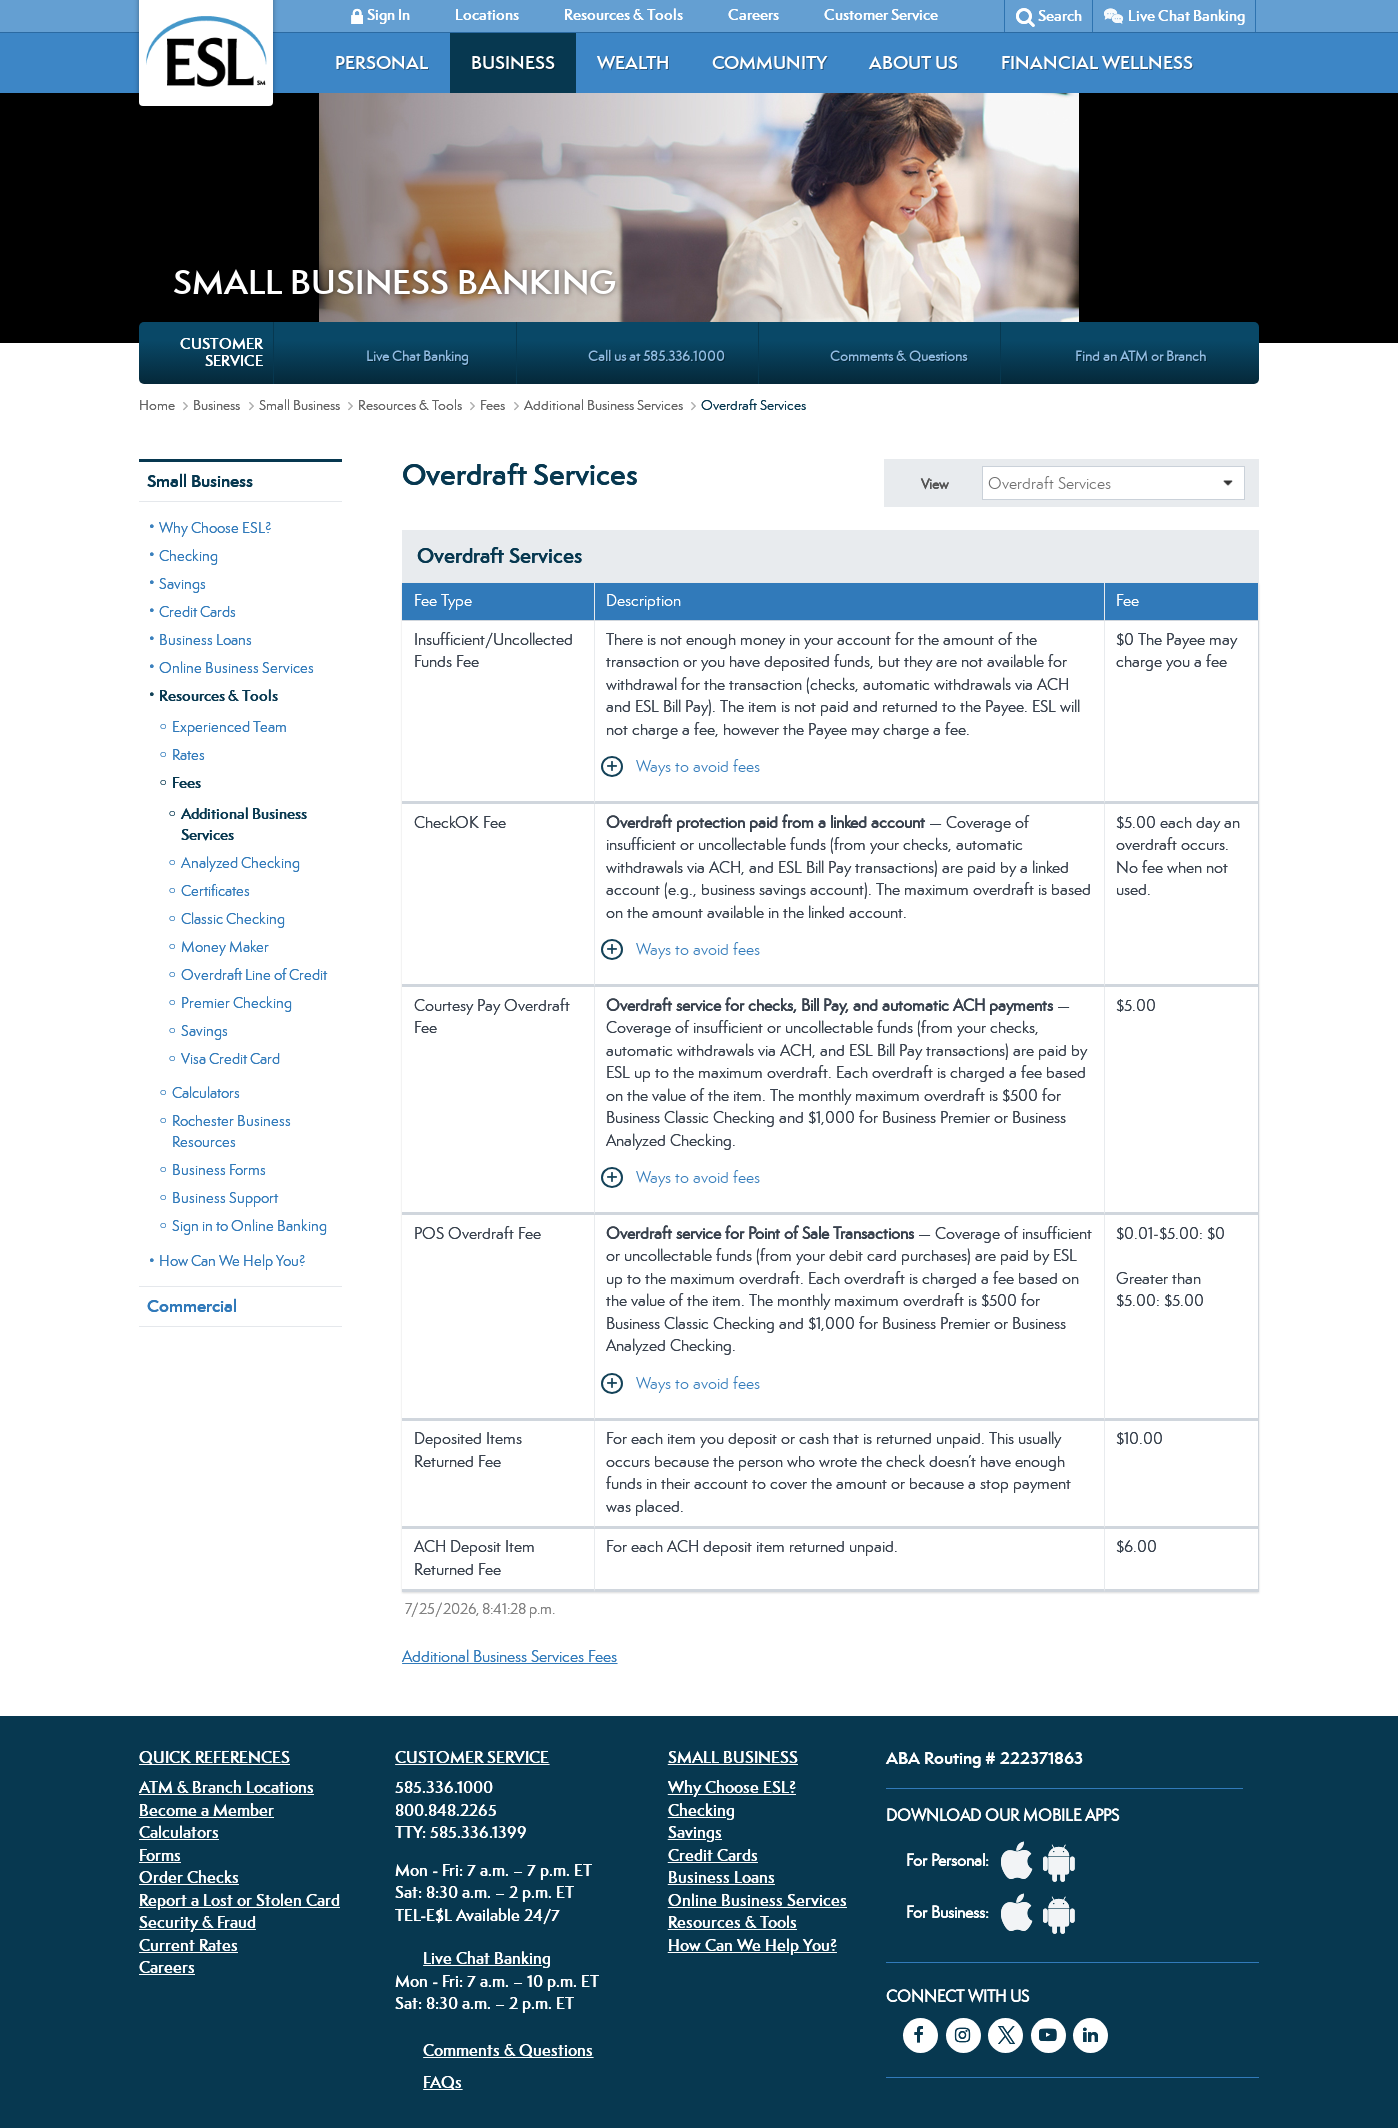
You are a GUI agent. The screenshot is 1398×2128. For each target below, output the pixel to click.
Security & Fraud (197, 1747)
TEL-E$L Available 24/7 (477, 1740)
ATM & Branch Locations (226, 1612)
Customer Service (472, 1582)
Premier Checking (236, 827)
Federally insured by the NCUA (992, 2066)
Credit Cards (197, 436)
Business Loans (205, 464)
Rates (188, 579)
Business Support (225, 1022)
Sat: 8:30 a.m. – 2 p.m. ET (484, 1717)
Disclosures (538, 2001)
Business (513, 62)
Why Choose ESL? (215, 352)
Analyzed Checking (240, 687)
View (934, 309)
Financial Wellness (1097, 62)
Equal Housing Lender (1042, 2015)
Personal (381, 62)
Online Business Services (236, 492)
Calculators (206, 917)
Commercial (192, 1131)
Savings (182, 408)
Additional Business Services (603, 230)
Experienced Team (229, 551)
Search (1060, 15)
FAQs (442, 1907)
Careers (167, 1792)
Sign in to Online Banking (249, 1050)
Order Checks (189, 1702)
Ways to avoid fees (698, 591)
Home (157, 230)
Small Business (299, 230)
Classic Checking (233, 743)
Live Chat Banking (1186, 15)
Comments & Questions (508, 1875)
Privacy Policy (453, 2001)
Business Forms (219, 994)
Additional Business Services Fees (509, 1481)
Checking (188, 380)
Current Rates (188, 1770)
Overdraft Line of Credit (254, 799)
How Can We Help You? (232, 1085)
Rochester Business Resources (231, 956)
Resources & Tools (410, 230)
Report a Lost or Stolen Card (239, 1725)
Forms (160, 1680)
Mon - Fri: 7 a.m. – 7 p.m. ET (493, 1695)
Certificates (215, 715)
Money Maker (225, 771)
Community (769, 62)
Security (607, 2001)
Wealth (633, 62)
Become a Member (206, 1635)
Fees (492, 230)
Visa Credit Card (230, 883)
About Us (913, 62)
